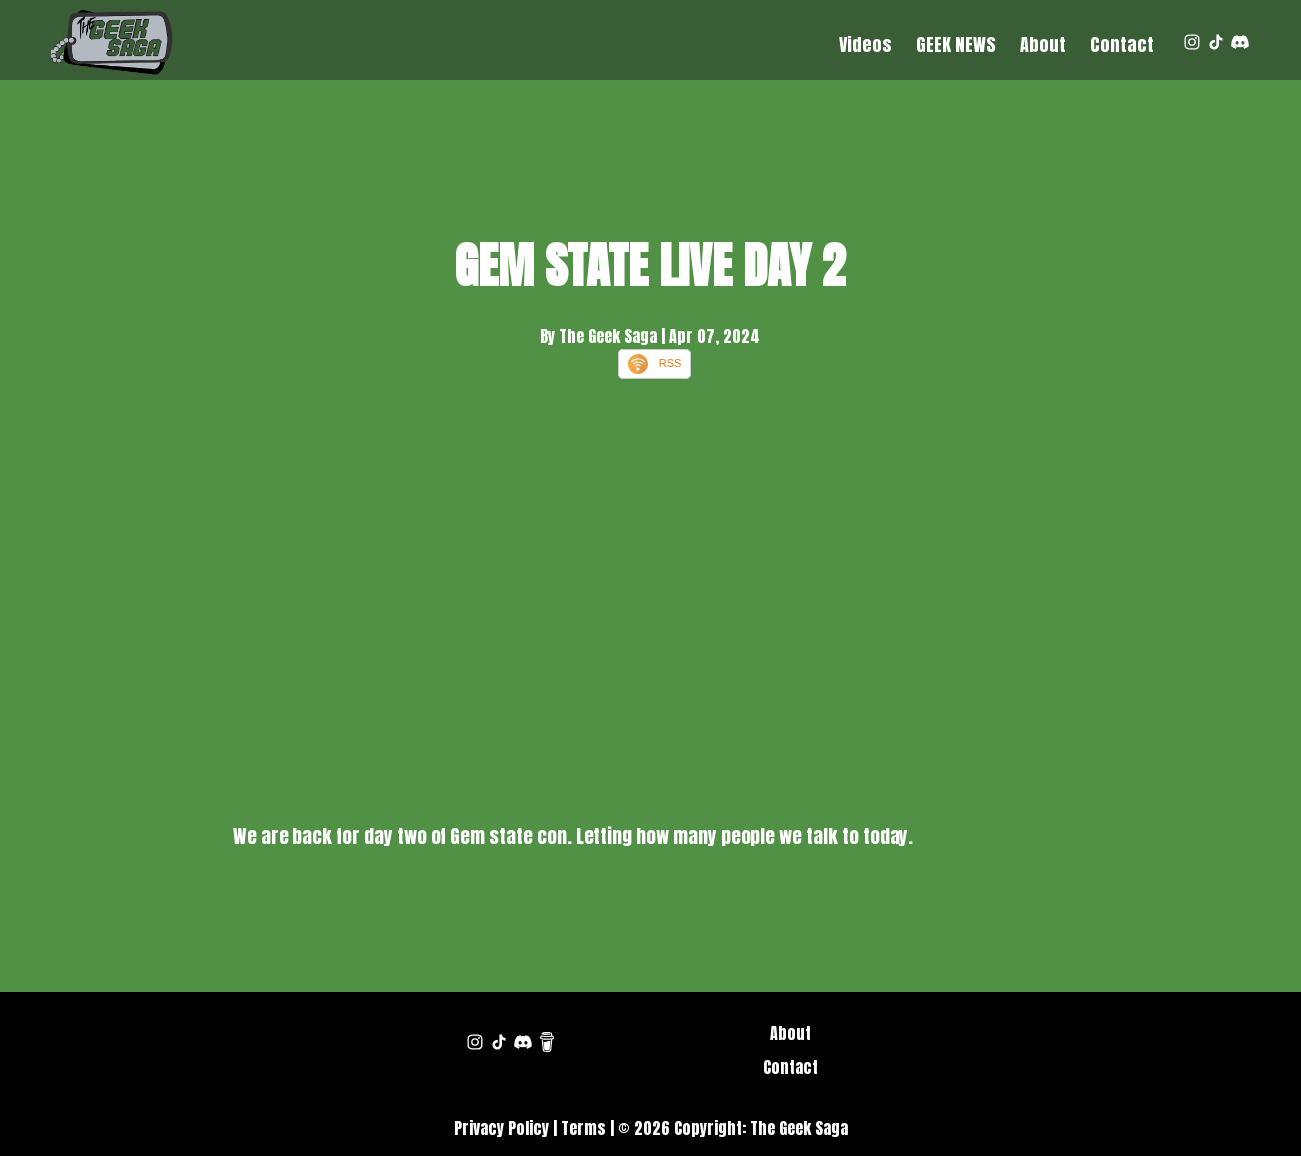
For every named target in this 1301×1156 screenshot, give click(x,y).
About (1043, 44)
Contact (1122, 44)
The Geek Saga (799, 1128)
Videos (865, 44)
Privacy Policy (501, 1128)
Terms (583, 1128)
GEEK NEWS (956, 44)
